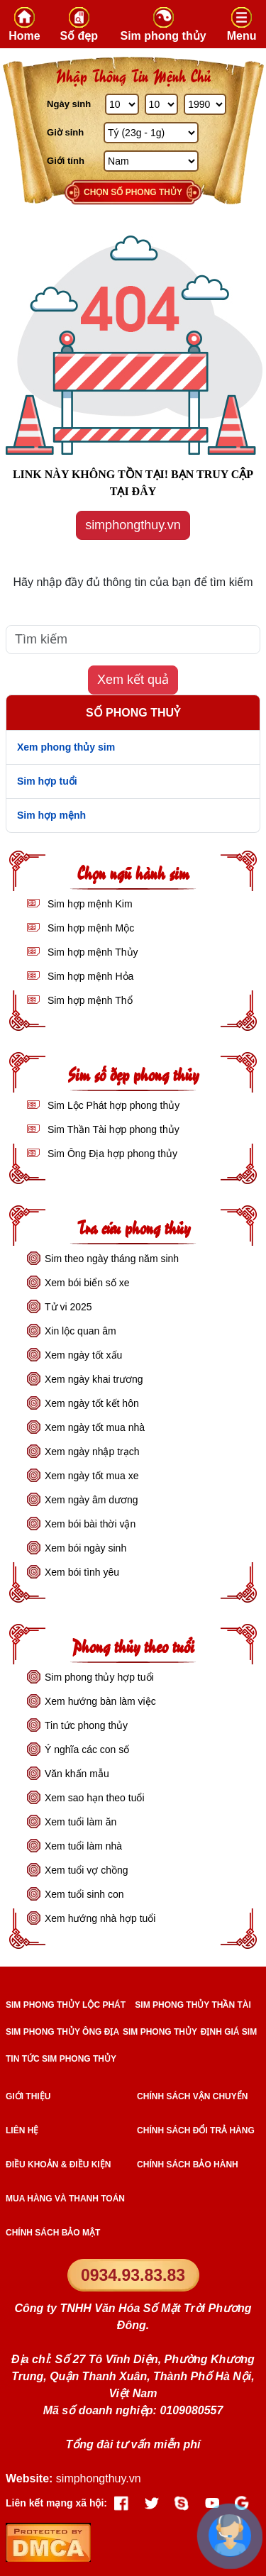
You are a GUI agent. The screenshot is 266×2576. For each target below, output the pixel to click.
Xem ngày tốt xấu (83, 1355)
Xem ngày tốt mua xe (92, 1475)
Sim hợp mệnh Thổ (89, 1000)
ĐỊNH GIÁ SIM (229, 2032)
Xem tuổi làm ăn (80, 1822)
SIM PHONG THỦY (160, 2032)
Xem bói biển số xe (87, 1282)
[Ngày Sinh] (122, 104)
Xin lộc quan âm (80, 1331)
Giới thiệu (28, 2096)
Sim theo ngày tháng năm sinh (112, 1258)
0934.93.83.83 (133, 2275)
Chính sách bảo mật (53, 2233)
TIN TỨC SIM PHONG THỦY (61, 2059)
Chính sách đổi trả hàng (196, 2130)
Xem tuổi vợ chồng (86, 1870)
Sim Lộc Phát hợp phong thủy (112, 1105)
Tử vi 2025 (68, 1306)
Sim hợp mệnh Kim (89, 904)
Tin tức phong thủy (86, 1725)
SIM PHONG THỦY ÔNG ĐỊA (62, 2032)
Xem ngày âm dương (91, 1499)
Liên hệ (22, 2130)
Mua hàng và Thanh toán (65, 2199)
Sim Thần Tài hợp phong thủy (112, 1129)
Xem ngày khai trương (94, 1379)
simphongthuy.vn (133, 525)
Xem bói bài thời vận (90, 1524)
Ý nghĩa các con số (87, 1749)
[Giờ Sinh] (151, 132)
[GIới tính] (151, 161)
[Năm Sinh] (205, 104)
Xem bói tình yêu (82, 1572)
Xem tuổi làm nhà (83, 1846)
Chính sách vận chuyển (192, 2096)
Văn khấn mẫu (77, 1773)
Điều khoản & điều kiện (58, 2164)
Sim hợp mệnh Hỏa (89, 976)
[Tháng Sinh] (162, 104)
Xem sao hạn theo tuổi (95, 1797)
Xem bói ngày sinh (85, 1548)
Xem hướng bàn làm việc (100, 1701)
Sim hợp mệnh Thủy (91, 952)
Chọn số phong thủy (133, 192)
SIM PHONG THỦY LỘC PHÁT (66, 2005)
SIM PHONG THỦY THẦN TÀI (192, 2005)
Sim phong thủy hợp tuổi (99, 1677)
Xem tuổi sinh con (84, 1894)
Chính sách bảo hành (187, 2164)
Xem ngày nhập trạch (92, 1451)
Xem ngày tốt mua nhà (95, 1427)
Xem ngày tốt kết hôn (92, 1403)
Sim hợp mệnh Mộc (89, 928)
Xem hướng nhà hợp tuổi (100, 1918)
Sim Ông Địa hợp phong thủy (111, 1153)
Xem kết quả (133, 680)
